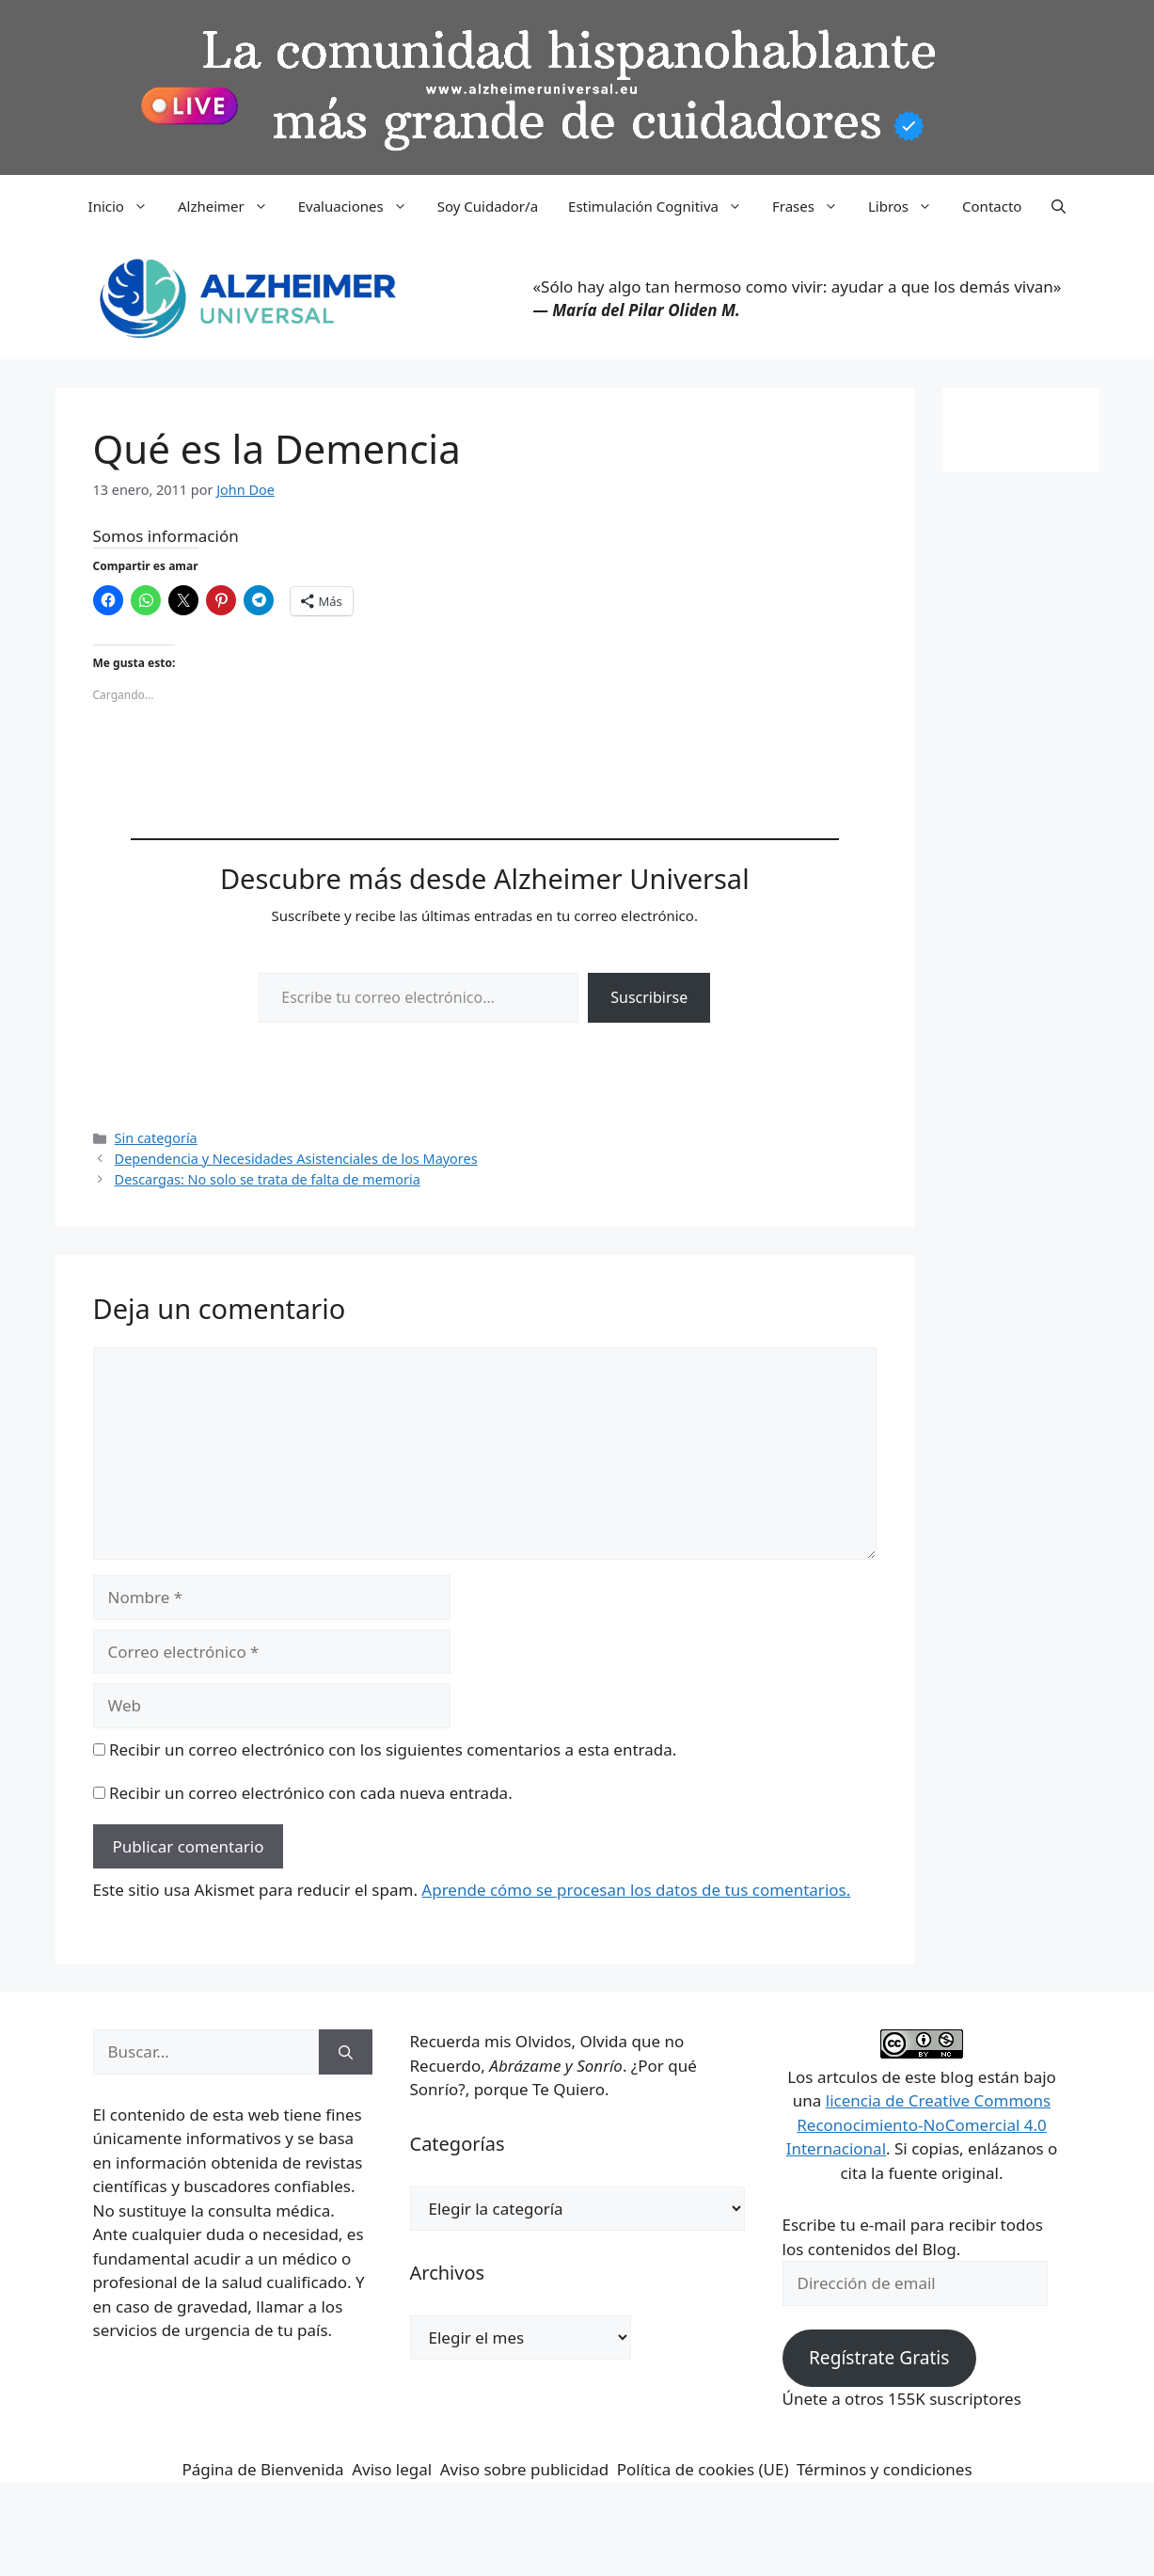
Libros (907, 206)
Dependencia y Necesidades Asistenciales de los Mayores (296, 1159)
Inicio (125, 206)
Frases (812, 206)
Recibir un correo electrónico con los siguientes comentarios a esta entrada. (392, 1749)
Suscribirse (649, 997)
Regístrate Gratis (879, 2357)
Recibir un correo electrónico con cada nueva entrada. (311, 1793)
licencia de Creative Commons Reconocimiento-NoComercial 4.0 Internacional (918, 2124)
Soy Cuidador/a (487, 206)
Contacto (991, 206)
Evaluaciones (360, 206)
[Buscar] (345, 2052)
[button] (1058, 206)
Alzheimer (230, 206)
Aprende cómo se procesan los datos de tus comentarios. (635, 1889)
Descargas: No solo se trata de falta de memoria (267, 1179)
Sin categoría (156, 1138)
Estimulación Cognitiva (662, 206)
